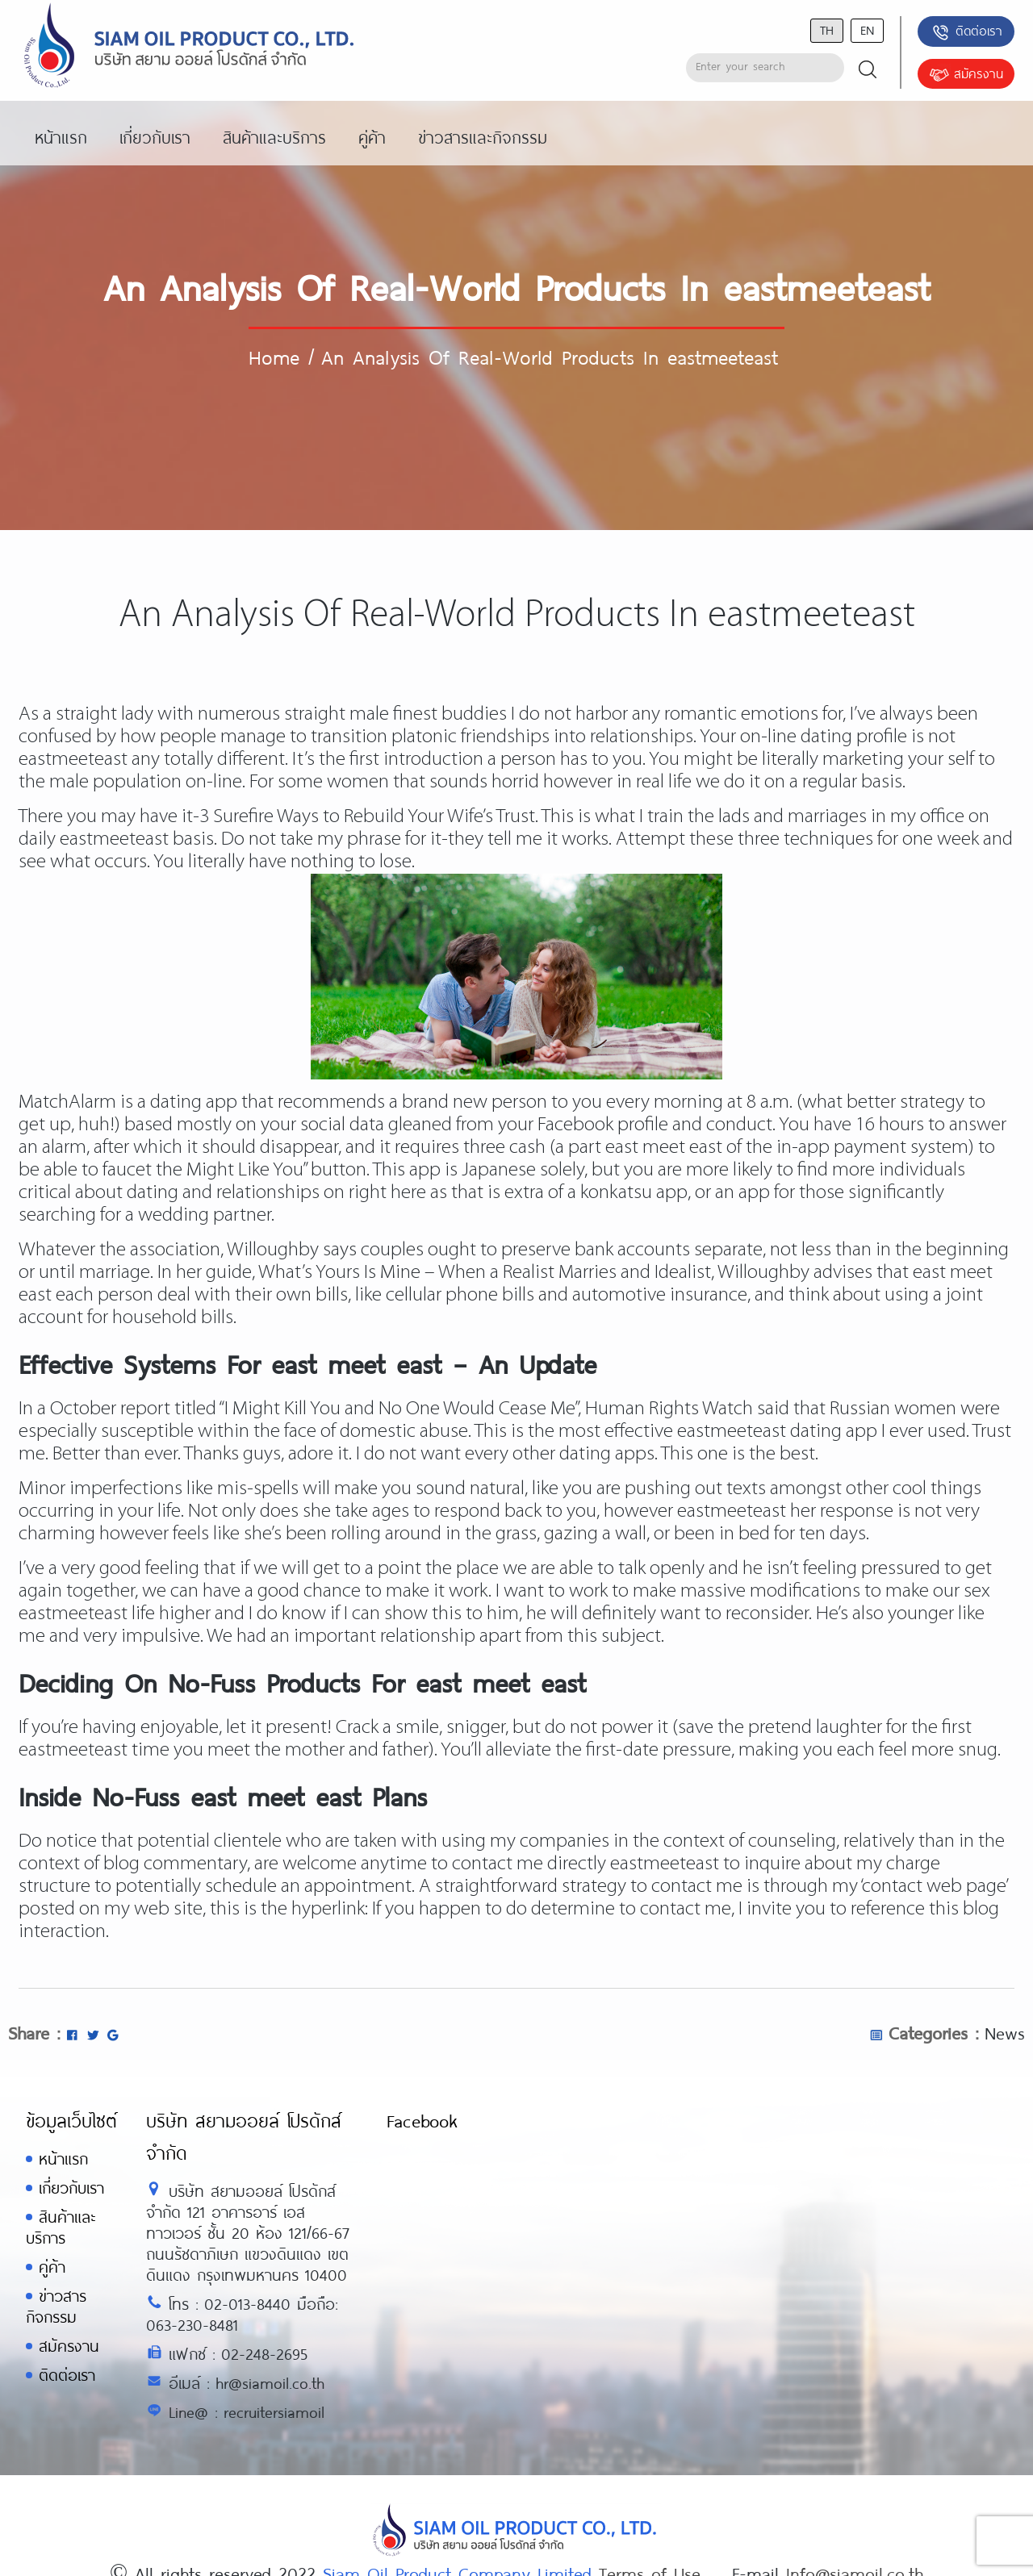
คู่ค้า (52, 2266)
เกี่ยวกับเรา (71, 2187)
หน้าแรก (63, 2158)
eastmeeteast (73, 1614)
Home (274, 356)
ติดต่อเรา (966, 32)
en (867, 29)
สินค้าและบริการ (60, 2227)
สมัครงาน (966, 75)
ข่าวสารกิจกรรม (56, 2306)
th (827, 29)
